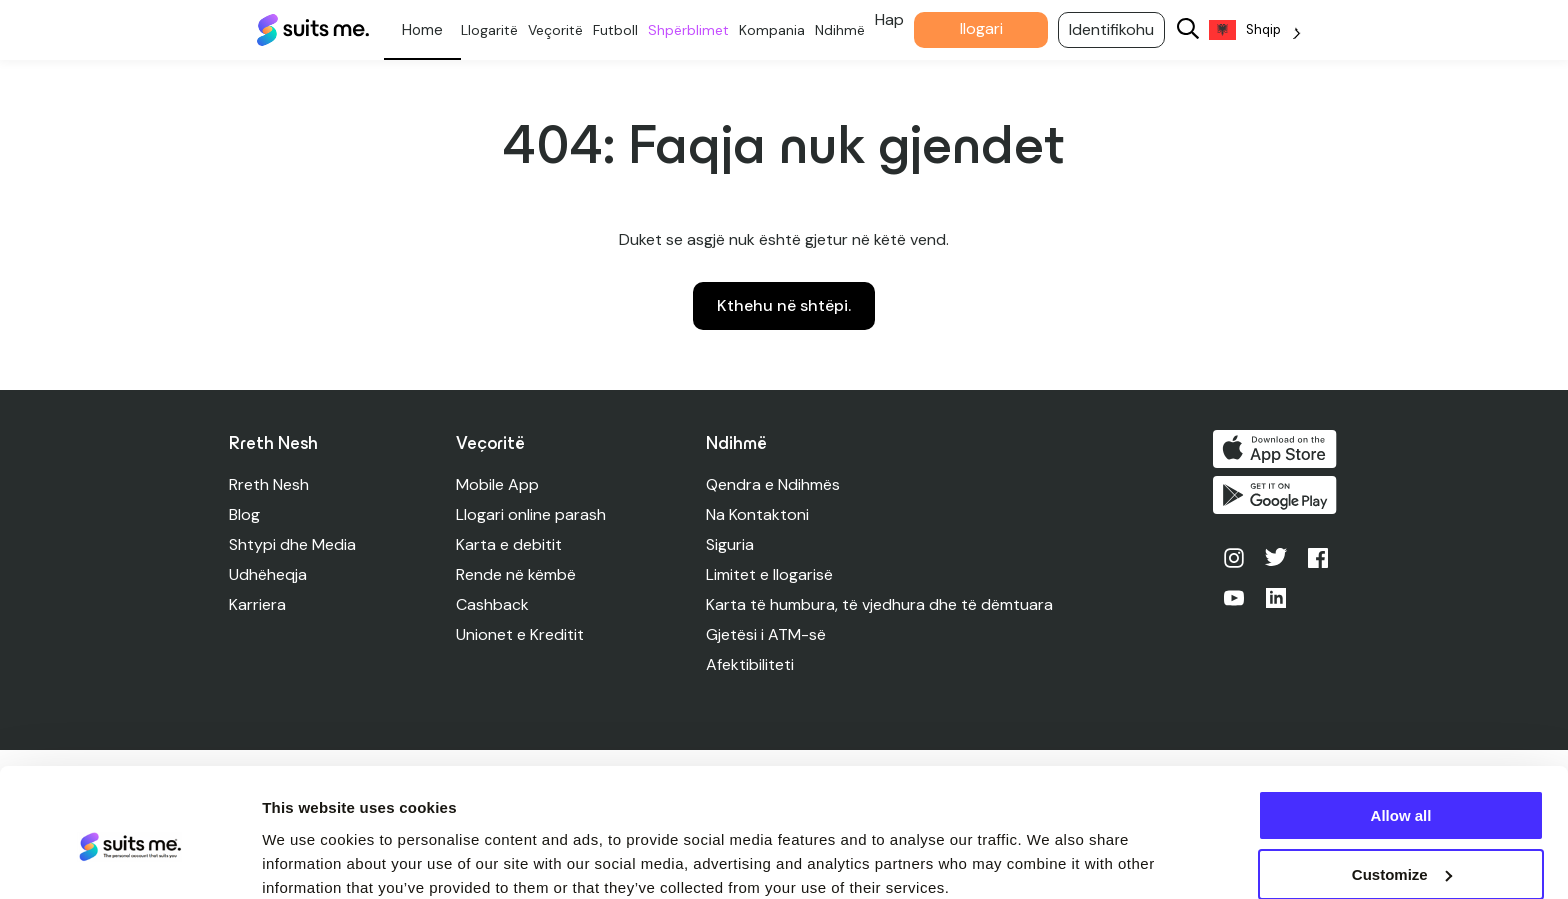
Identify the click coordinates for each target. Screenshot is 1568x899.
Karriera (257, 604)
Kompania (780, 30)
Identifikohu (1119, 29)
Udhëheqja (268, 574)
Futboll (623, 30)
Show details (308, 858)
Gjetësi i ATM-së (767, 634)
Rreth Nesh (269, 484)
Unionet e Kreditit (521, 634)
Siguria (731, 544)
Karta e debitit (510, 544)
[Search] (1196, 30)
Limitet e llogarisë (770, 574)
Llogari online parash (532, 514)
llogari (989, 28)
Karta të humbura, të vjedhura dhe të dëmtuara (880, 604)
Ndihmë (848, 30)
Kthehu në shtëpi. (784, 305)
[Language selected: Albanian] (1263, 30)
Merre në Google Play (1277, 497)
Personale (430, 30)
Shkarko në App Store (1277, 449)
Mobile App (498, 484)
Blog (244, 514)
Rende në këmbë (517, 574)
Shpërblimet (696, 30)
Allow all (1401, 732)
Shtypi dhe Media (292, 544)
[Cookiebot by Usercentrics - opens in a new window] (129, 860)
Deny (1401, 849)
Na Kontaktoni (758, 514)
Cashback (493, 604)
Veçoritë (563, 30)
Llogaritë (497, 30)
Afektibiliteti (751, 664)
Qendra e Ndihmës (774, 484)
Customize (1402, 791)
